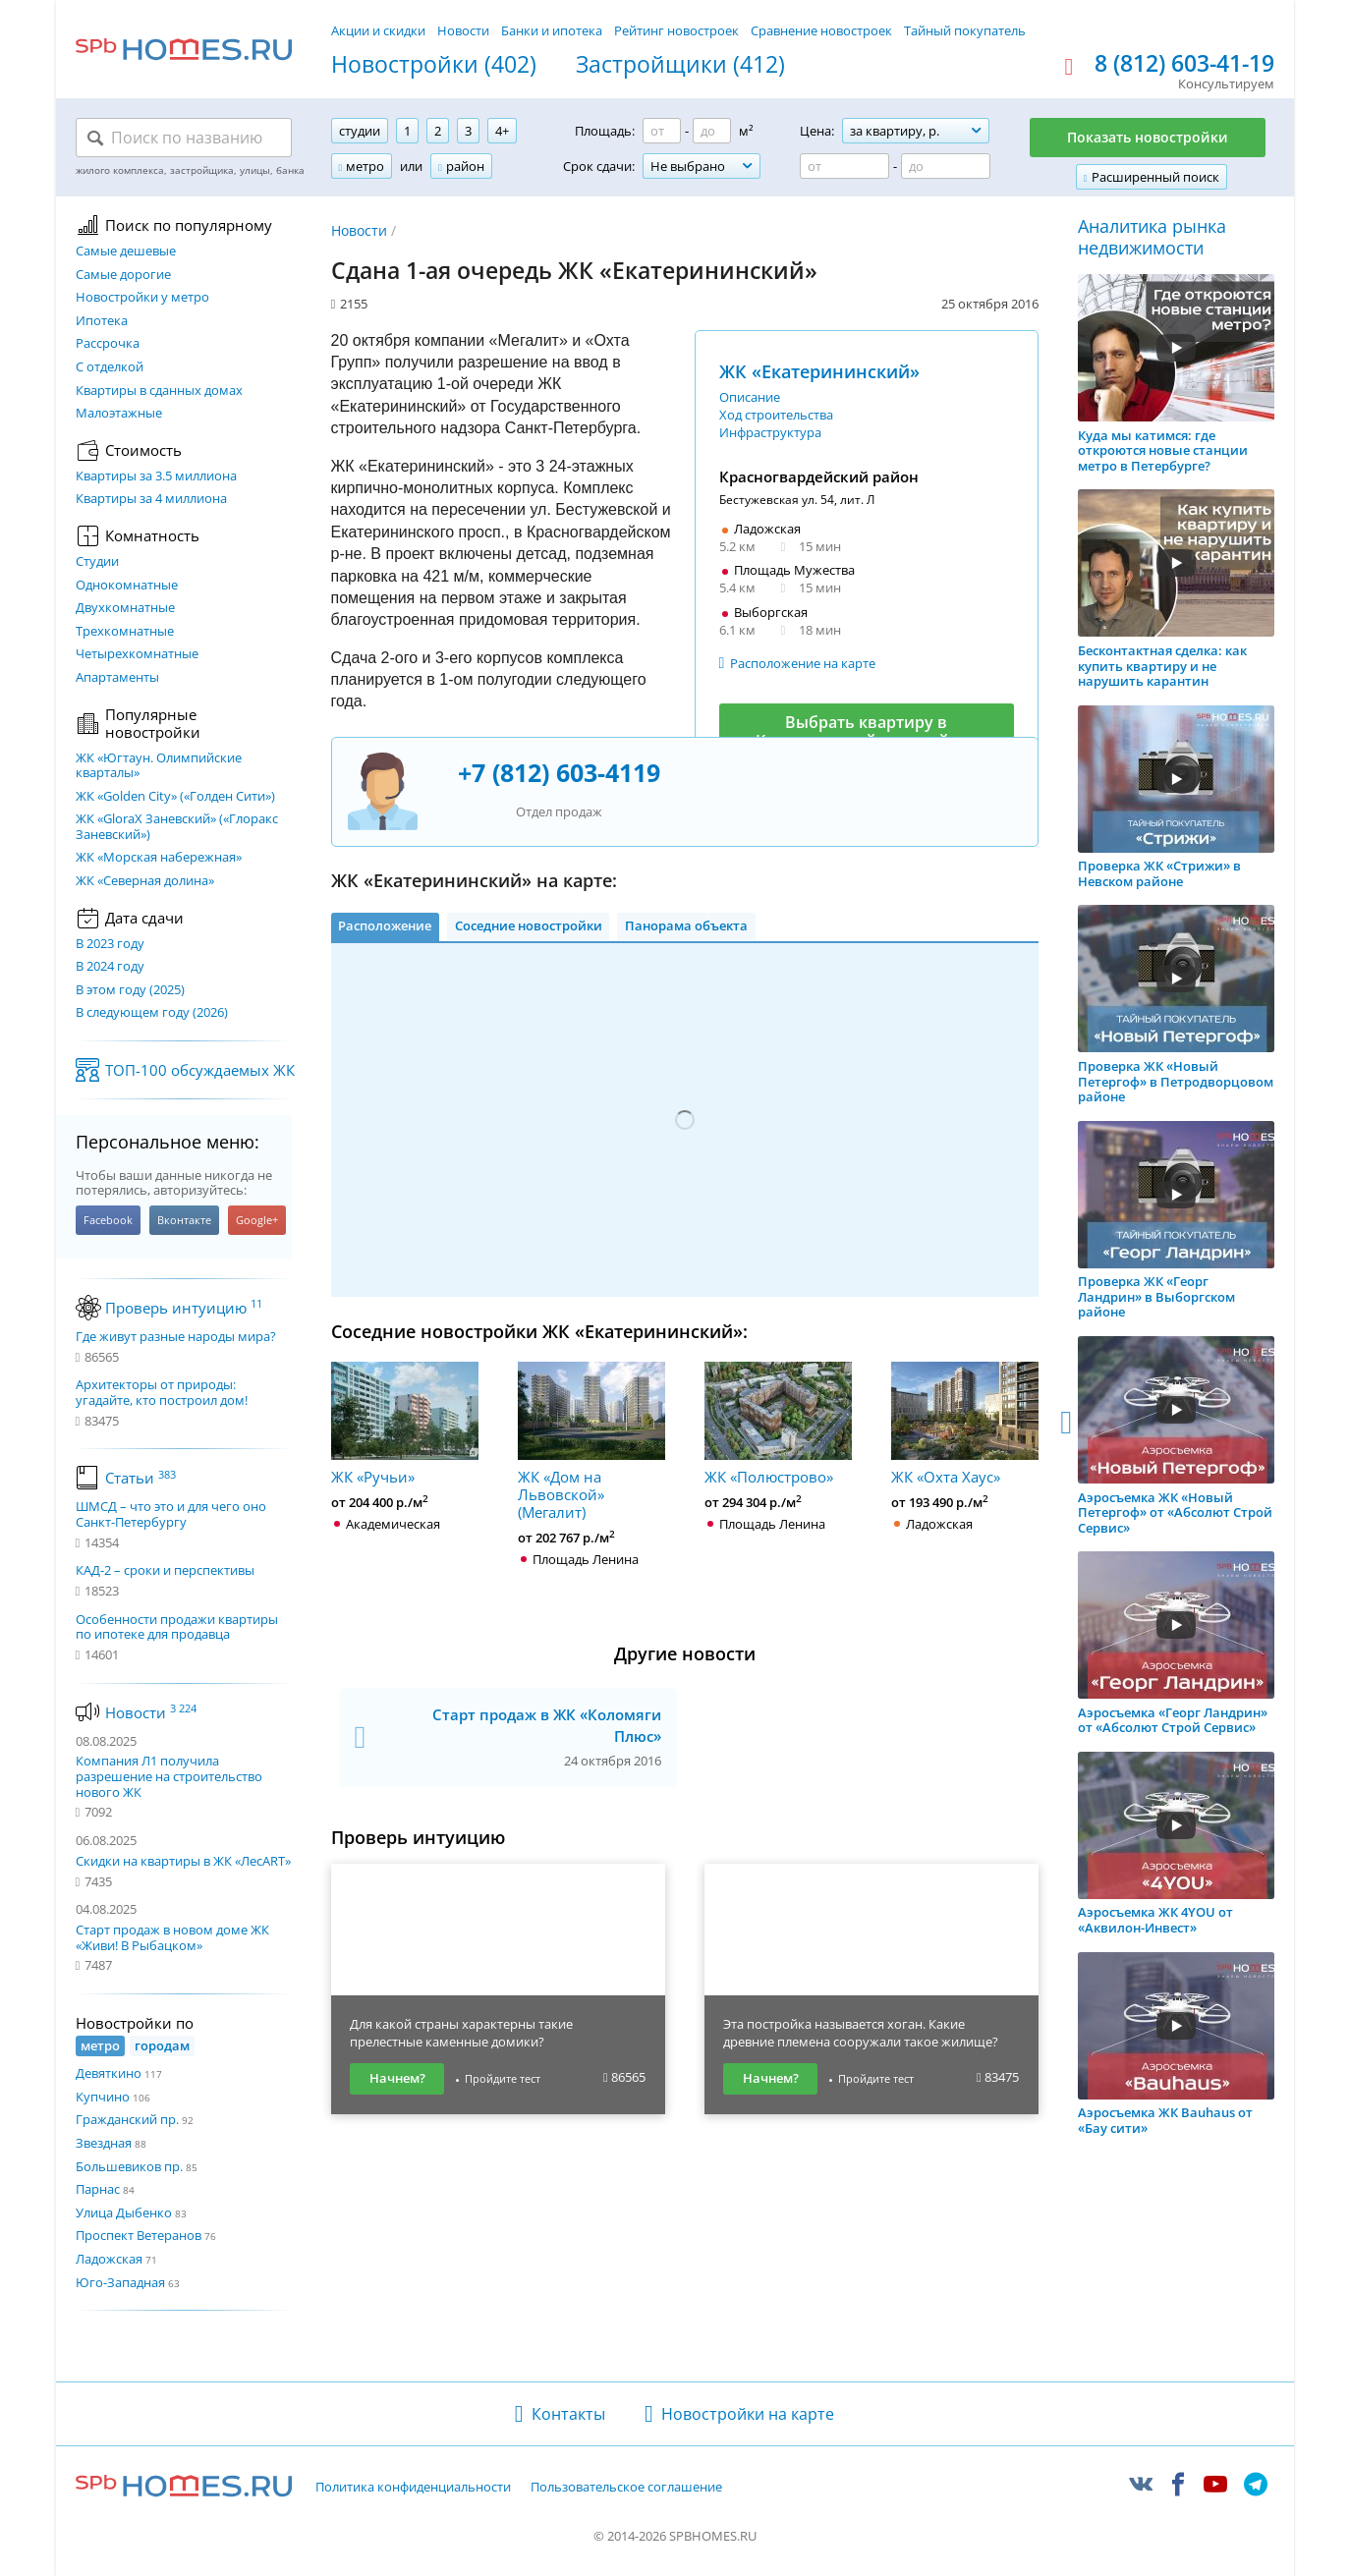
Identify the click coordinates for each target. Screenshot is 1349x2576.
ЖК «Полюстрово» (778, 1423)
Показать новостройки (1147, 137)
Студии (97, 562)
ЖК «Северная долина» (145, 881)
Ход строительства (776, 414)
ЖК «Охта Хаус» (965, 1423)
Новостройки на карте (747, 2414)
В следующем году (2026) (152, 1013)
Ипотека (102, 321)
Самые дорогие (123, 275)
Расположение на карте (802, 663)
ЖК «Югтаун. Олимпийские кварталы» (159, 766)
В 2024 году (110, 967)
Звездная (104, 2143)
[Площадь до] (712, 130)
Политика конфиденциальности (413, 2487)
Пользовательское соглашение (626, 2487)
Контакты (568, 2414)
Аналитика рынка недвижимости (1152, 237)
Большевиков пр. (129, 2166)
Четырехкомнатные (137, 654)
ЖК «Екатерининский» (819, 371)
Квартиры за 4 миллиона (151, 499)
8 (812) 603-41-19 (1184, 64)
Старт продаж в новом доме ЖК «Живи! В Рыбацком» (172, 1937)
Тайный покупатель (965, 30)
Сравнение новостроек (821, 30)
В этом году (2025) (130, 990)
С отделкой (109, 367)
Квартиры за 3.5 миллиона (156, 476)
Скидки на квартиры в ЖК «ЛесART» (183, 1861)
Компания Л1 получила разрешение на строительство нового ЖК (169, 1776)
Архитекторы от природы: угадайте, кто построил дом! (162, 1392)
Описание (749, 397)
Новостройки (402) (433, 65)
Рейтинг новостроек (676, 30)
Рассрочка (108, 344)
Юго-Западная (120, 2282)
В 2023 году (110, 944)
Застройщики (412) (680, 65)
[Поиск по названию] (184, 137)
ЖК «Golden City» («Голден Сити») (175, 797)
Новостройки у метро (142, 298)
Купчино (103, 2096)
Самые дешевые (126, 251)
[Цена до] (945, 166)
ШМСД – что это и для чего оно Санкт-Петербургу (171, 1514)
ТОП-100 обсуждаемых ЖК (200, 1070)
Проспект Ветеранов (138, 2235)
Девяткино (108, 2073)
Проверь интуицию (183, 1307)
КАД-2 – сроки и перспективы (165, 1571)
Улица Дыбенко (124, 2212)
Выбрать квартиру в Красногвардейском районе (867, 731)
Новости (463, 30)
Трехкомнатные (125, 632)
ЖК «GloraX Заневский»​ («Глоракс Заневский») (177, 827)
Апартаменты (117, 678)
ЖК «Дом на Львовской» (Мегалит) (591, 1441)
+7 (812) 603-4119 (559, 772)
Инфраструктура (770, 432)
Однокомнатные (127, 585)
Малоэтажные (119, 413)
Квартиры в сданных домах (159, 391)
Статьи (140, 1477)
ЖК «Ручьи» (404, 1423)
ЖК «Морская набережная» (159, 858)
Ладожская (109, 2259)
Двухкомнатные (125, 608)
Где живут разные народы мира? (176, 1337)
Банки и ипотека (551, 30)
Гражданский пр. (127, 2119)
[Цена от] (844, 166)
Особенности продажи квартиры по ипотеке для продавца (177, 1627)
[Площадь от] (662, 130)
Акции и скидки (378, 30)
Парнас (98, 2189)
